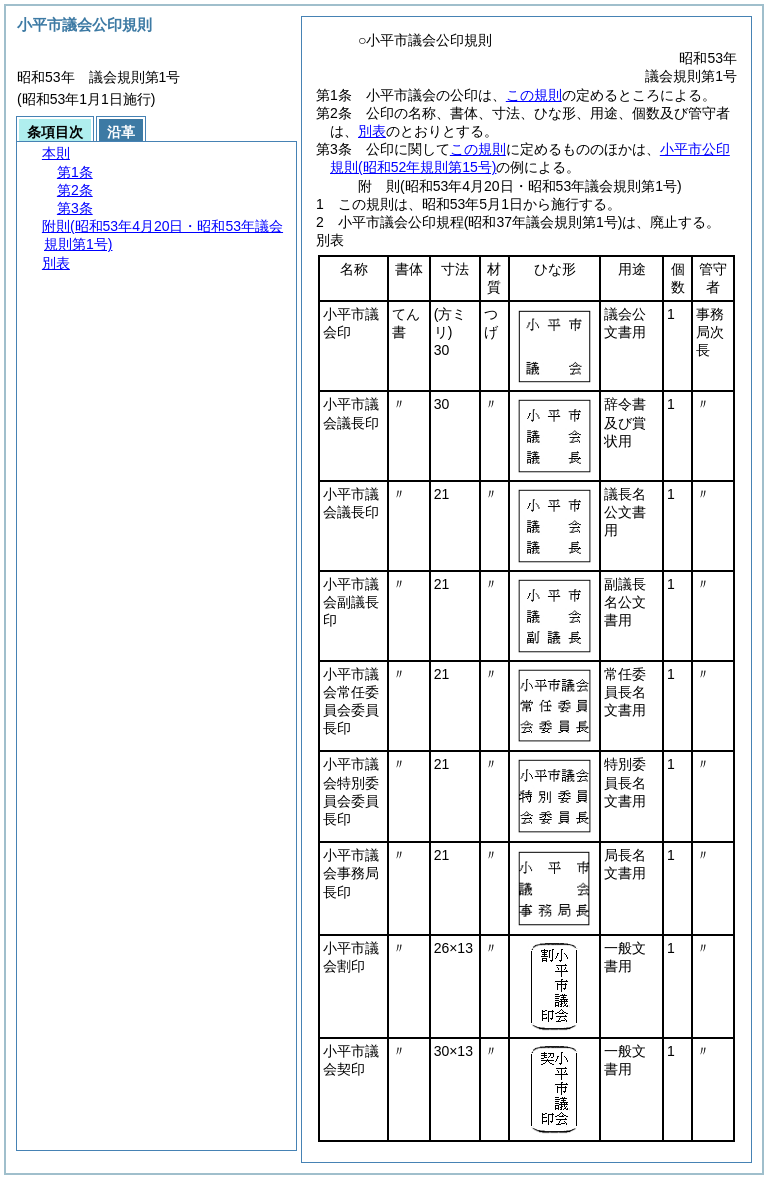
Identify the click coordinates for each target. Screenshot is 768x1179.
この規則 (534, 95)
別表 (372, 131)
